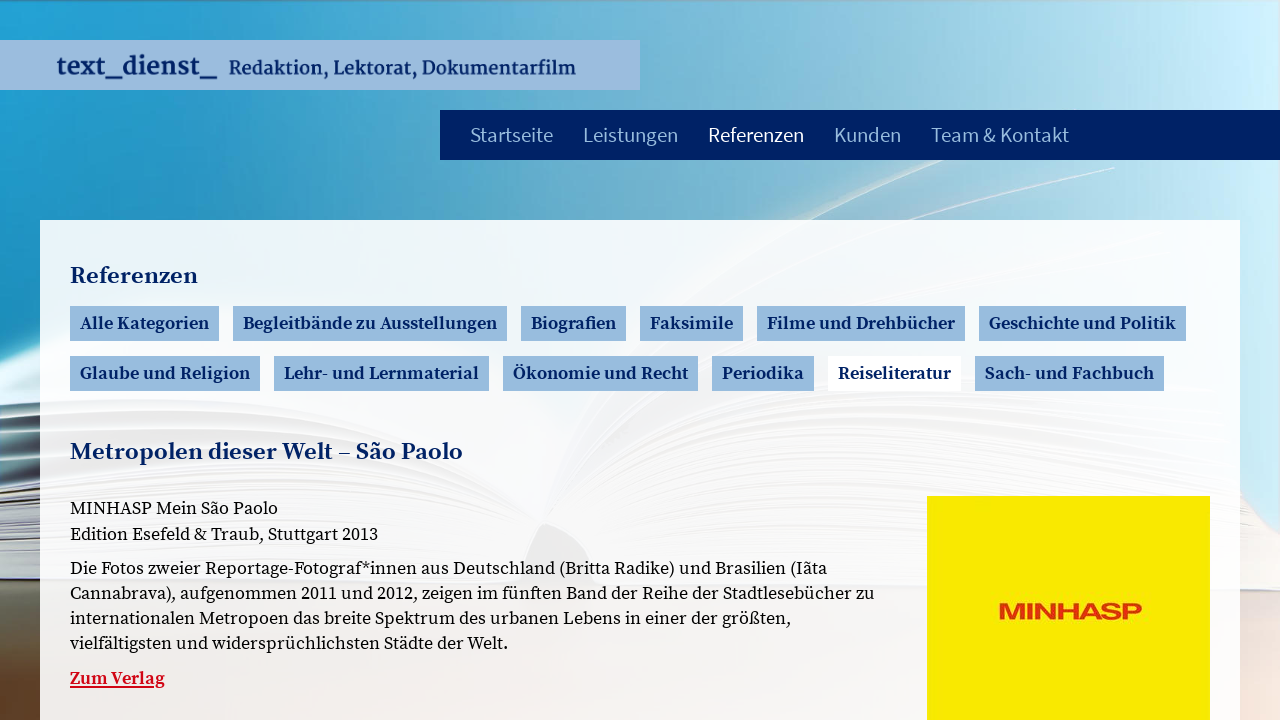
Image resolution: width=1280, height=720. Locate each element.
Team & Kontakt (1000, 134)
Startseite (511, 134)
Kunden (867, 134)
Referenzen (756, 134)
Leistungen (630, 134)
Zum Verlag (117, 678)
